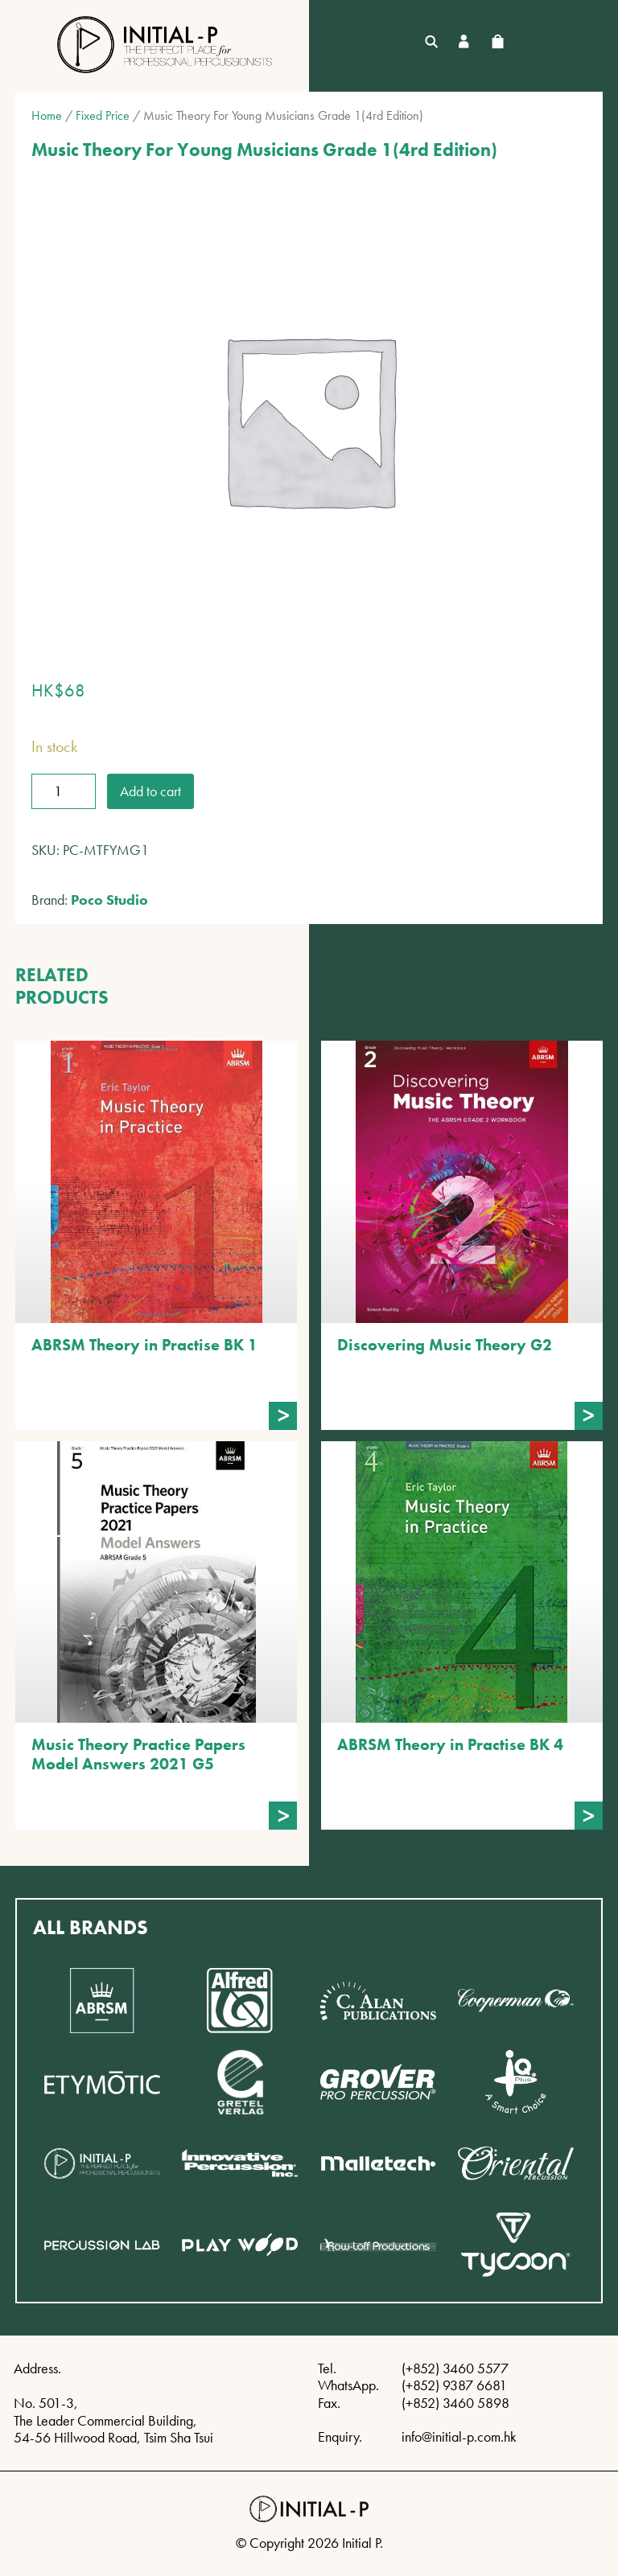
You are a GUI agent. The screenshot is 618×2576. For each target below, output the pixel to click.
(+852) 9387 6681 (454, 2385)
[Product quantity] (63, 791)
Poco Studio (109, 899)
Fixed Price (103, 115)
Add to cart (150, 791)
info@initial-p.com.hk (459, 2436)
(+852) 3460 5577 (455, 2368)
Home (46, 115)
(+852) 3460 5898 (455, 2402)
